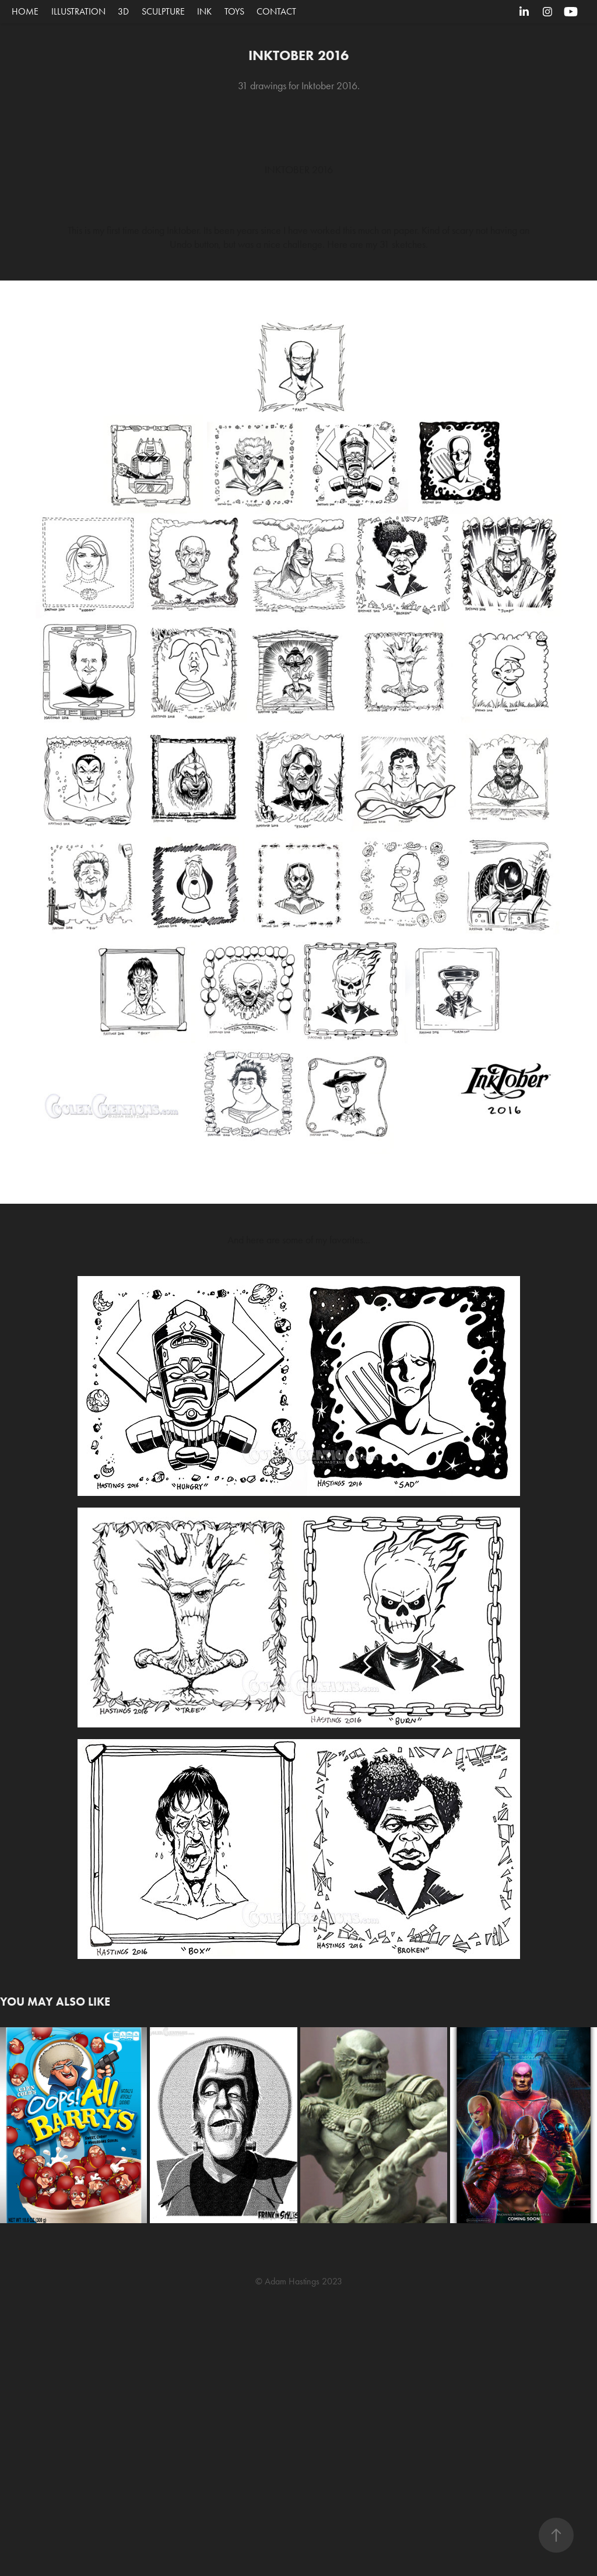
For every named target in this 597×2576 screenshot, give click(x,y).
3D (123, 11)
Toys (234, 11)
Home (25, 11)
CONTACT (276, 11)
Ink (204, 11)
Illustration (78, 11)
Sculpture (163, 11)
